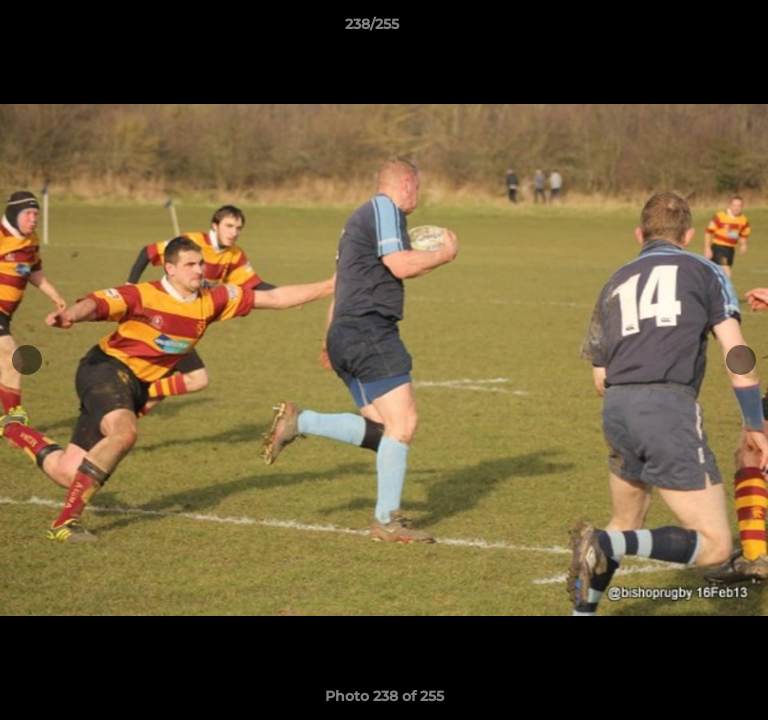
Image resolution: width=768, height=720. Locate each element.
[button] (696, 29)
